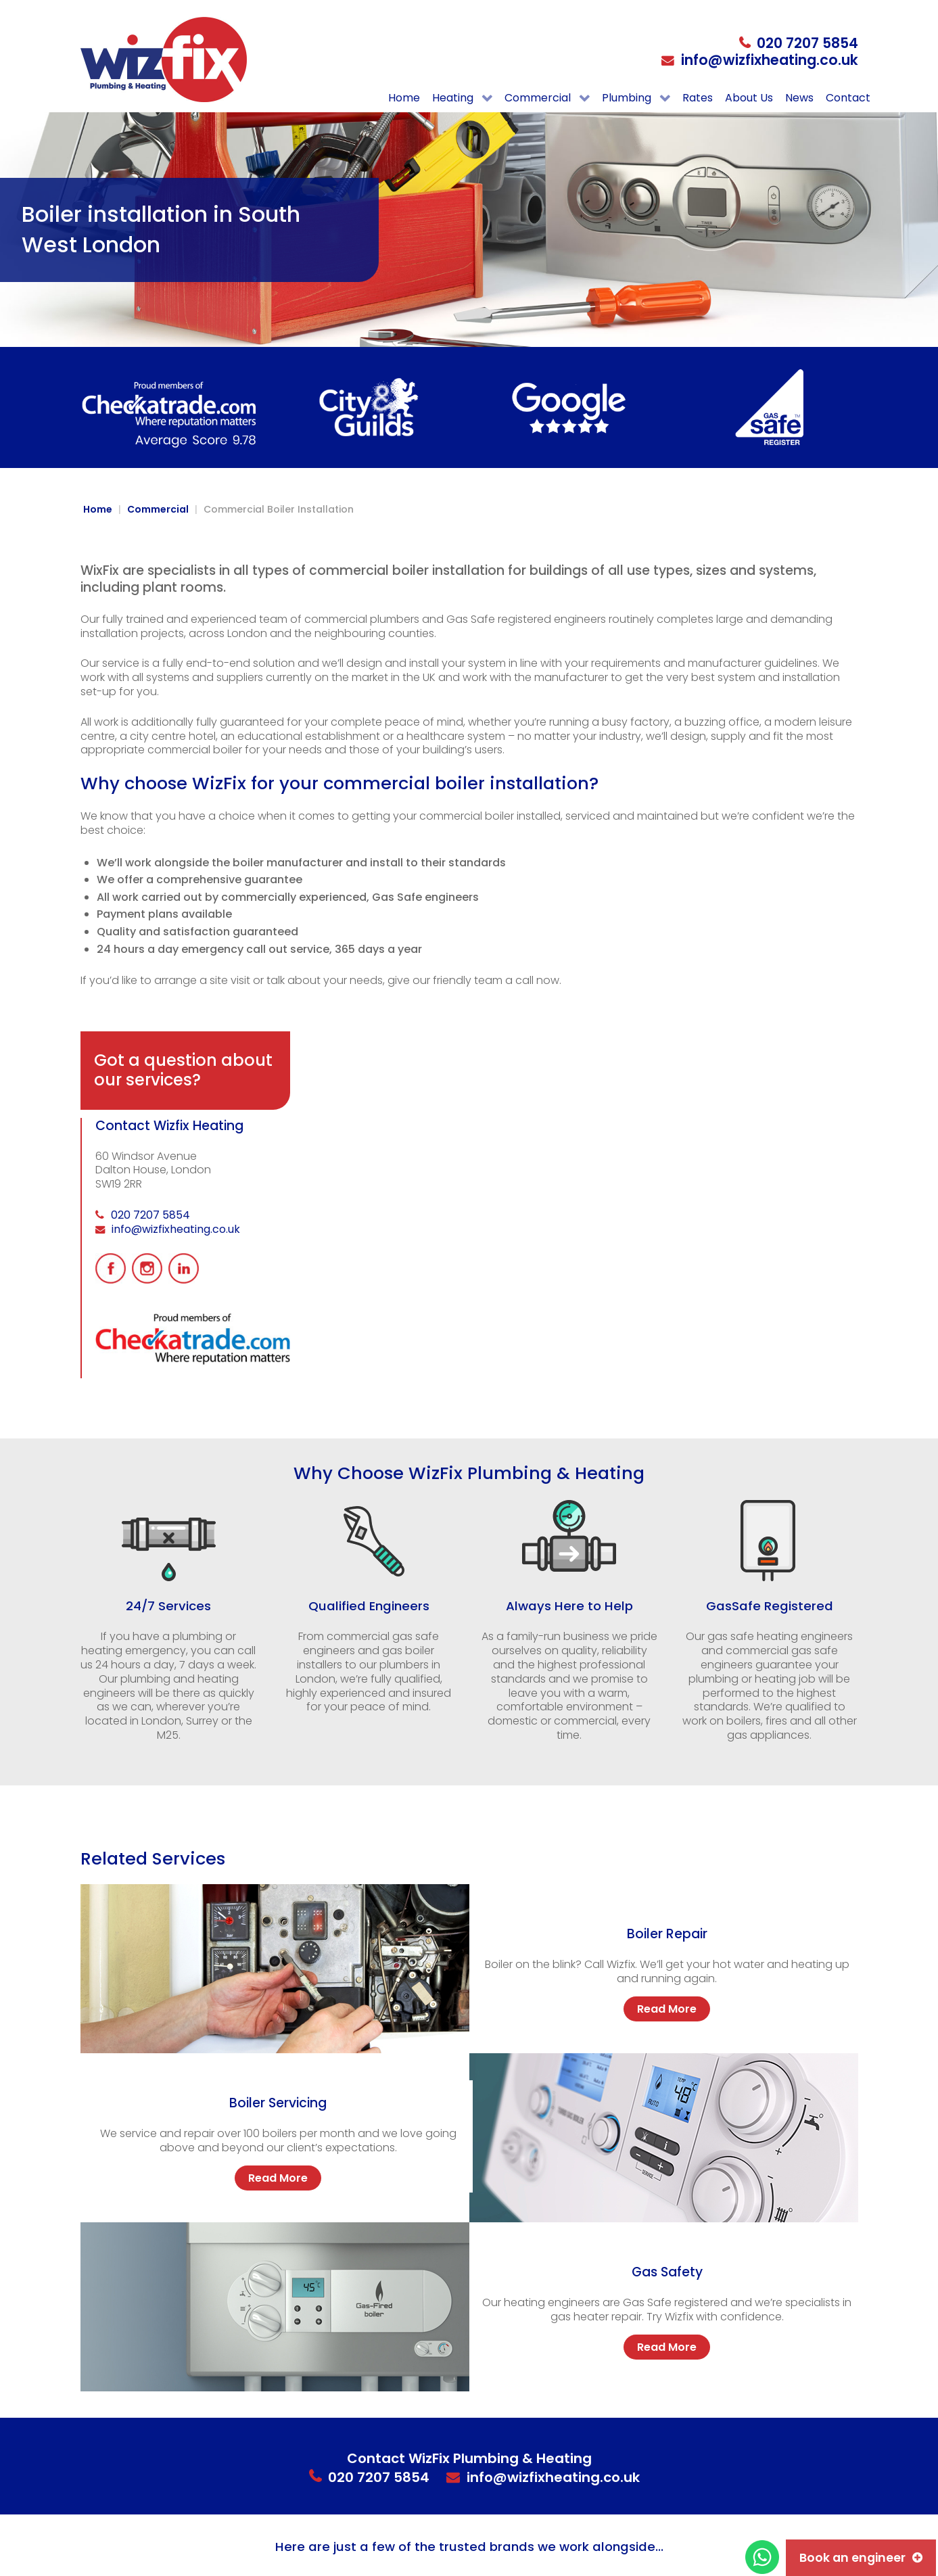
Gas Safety (667, 2272)
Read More (667, 2009)
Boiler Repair (667, 1934)
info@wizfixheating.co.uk (769, 60)
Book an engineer (852, 2558)
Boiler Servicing (278, 2103)
